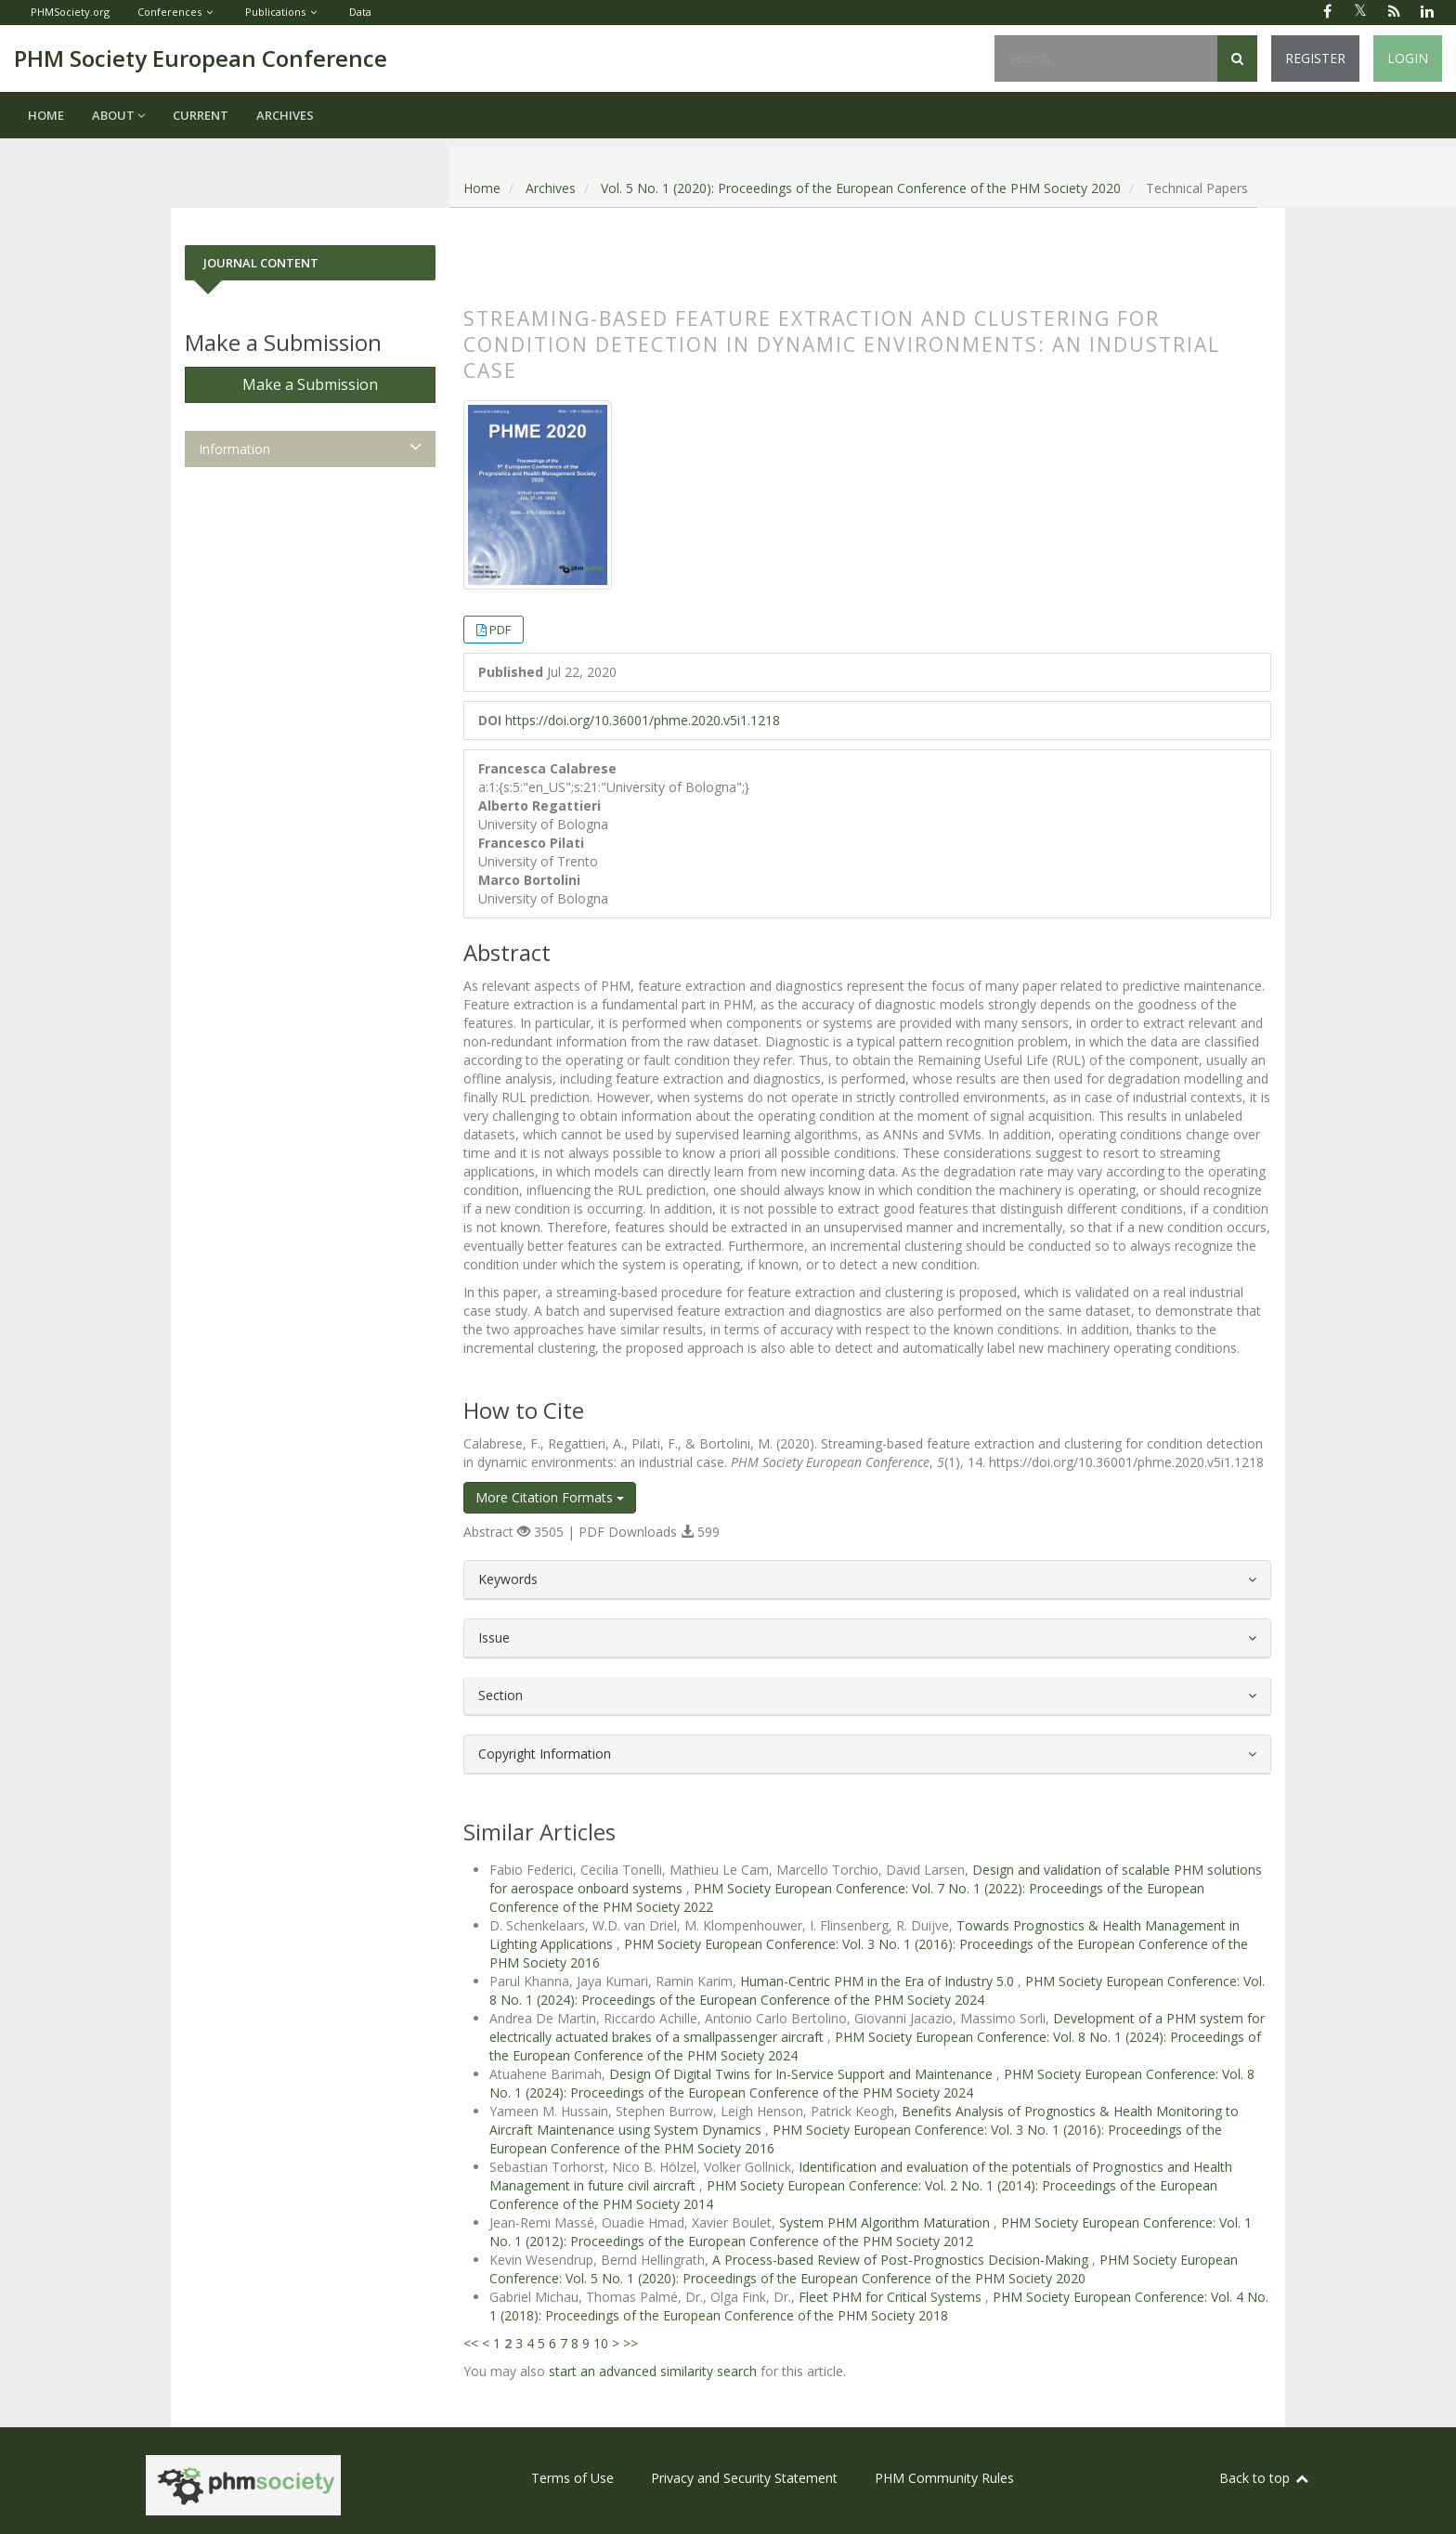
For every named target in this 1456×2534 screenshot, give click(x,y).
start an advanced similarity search (653, 2371)
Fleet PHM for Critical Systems (892, 2297)
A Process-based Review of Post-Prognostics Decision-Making (902, 2259)
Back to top (1264, 2478)
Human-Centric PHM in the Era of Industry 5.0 (879, 1981)
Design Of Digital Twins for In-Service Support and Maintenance (802, 2074)
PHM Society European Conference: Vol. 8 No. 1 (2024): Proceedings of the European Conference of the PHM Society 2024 (877, 1990)
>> (630, 2343)
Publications (275, 12)
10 (600, 2343)
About (118, 115)
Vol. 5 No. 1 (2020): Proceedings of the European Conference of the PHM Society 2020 (861, 188)
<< (470, 2343)
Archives (285, 115)
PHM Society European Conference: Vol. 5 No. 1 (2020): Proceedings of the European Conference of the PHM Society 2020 (863, 2269)
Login (1407, 58)
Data (360, 12)
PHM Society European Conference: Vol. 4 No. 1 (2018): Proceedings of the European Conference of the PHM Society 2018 (878, 2306)
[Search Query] (1105, 58)
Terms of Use (572, 2478)
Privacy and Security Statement (744, 2478)
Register (1315, 58)
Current (200, 115)
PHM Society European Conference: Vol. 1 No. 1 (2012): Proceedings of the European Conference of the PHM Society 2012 (870, 2232)
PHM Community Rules (944, 2478)
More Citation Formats (549, 1497)
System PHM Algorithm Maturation (886, 2222)
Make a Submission (310, 384)
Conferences (169, 12)
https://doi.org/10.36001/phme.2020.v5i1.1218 (642, 720)
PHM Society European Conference (200, 58)
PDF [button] (500, 629)
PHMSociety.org (70, 12)
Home (46, 115)
